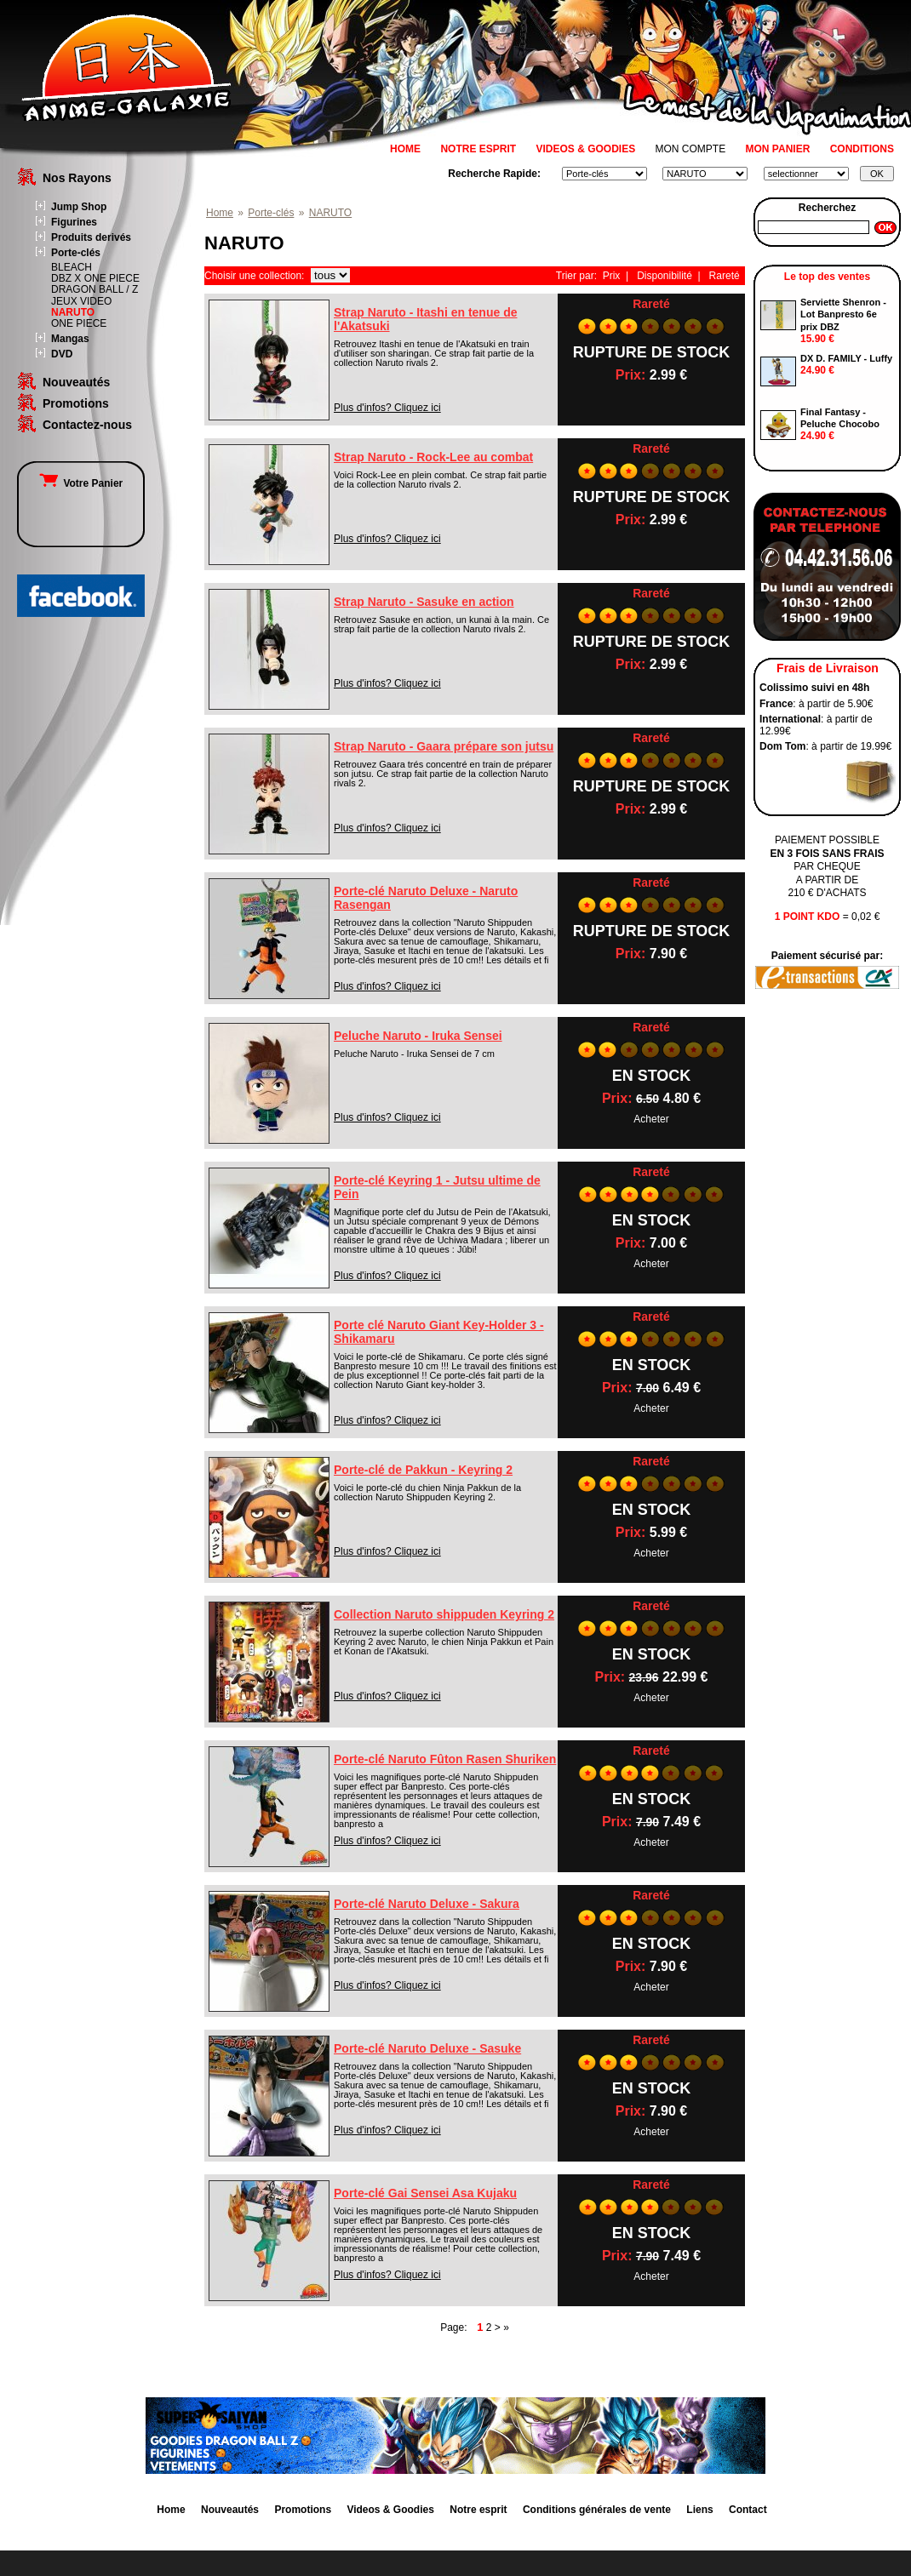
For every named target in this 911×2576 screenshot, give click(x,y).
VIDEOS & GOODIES (585, 149)
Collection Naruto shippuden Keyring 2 (444, 1614)
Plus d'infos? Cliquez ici (387, 408)
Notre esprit (478, 2510)
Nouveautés (76, 382)
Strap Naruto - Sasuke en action (424, 601)
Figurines (74, 222)
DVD (61, 354)
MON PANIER (778, 149)
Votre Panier (81, 483)
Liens (699, 2510)
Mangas (70, 339)
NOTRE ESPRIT (478, 149)
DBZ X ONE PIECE (95, 278)
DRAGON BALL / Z (94, 289)
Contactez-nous (87, 424)
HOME (405, 149)
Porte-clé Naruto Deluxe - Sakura (426, 1904)
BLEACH (71, 267)
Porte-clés (75, 253)
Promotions (76, 403)
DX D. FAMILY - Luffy (846, 358)
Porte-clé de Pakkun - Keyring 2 (423, 1469)
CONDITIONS (862, 149)
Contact (748, 2510)
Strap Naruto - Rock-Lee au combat (433, 457)
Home (219, 213)
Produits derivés (91, 237)
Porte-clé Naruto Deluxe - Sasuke (427, 2048)
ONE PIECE (78, 323)
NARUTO (73, 312)
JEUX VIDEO (81, 301)
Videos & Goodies (390, 2510)
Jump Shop (78, 207)
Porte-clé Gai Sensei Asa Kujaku (425, 2193)
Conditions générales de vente (597, 2510)
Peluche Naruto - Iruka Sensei (418, 1035)
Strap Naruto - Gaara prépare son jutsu (443, 746)
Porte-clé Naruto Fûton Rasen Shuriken (445, 1759)
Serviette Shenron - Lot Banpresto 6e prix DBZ (843, 314)
